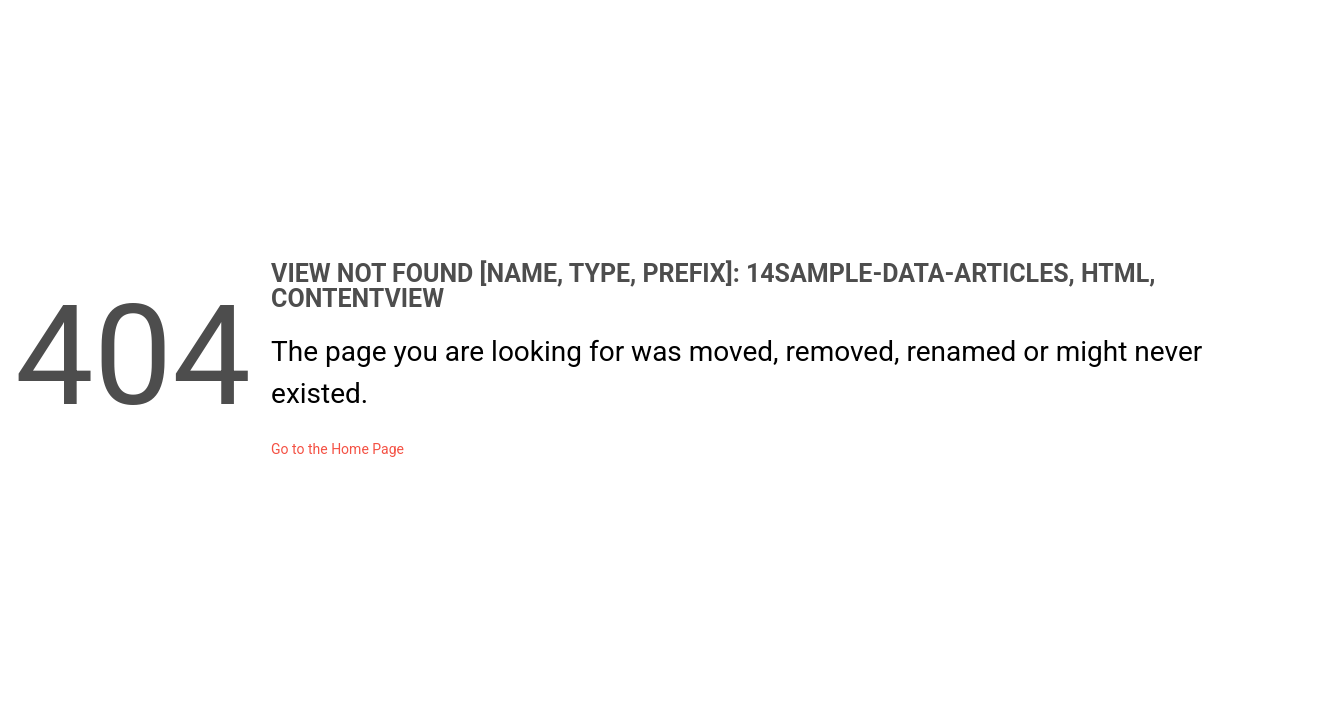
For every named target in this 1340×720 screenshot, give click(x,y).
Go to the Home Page (337, 449)
